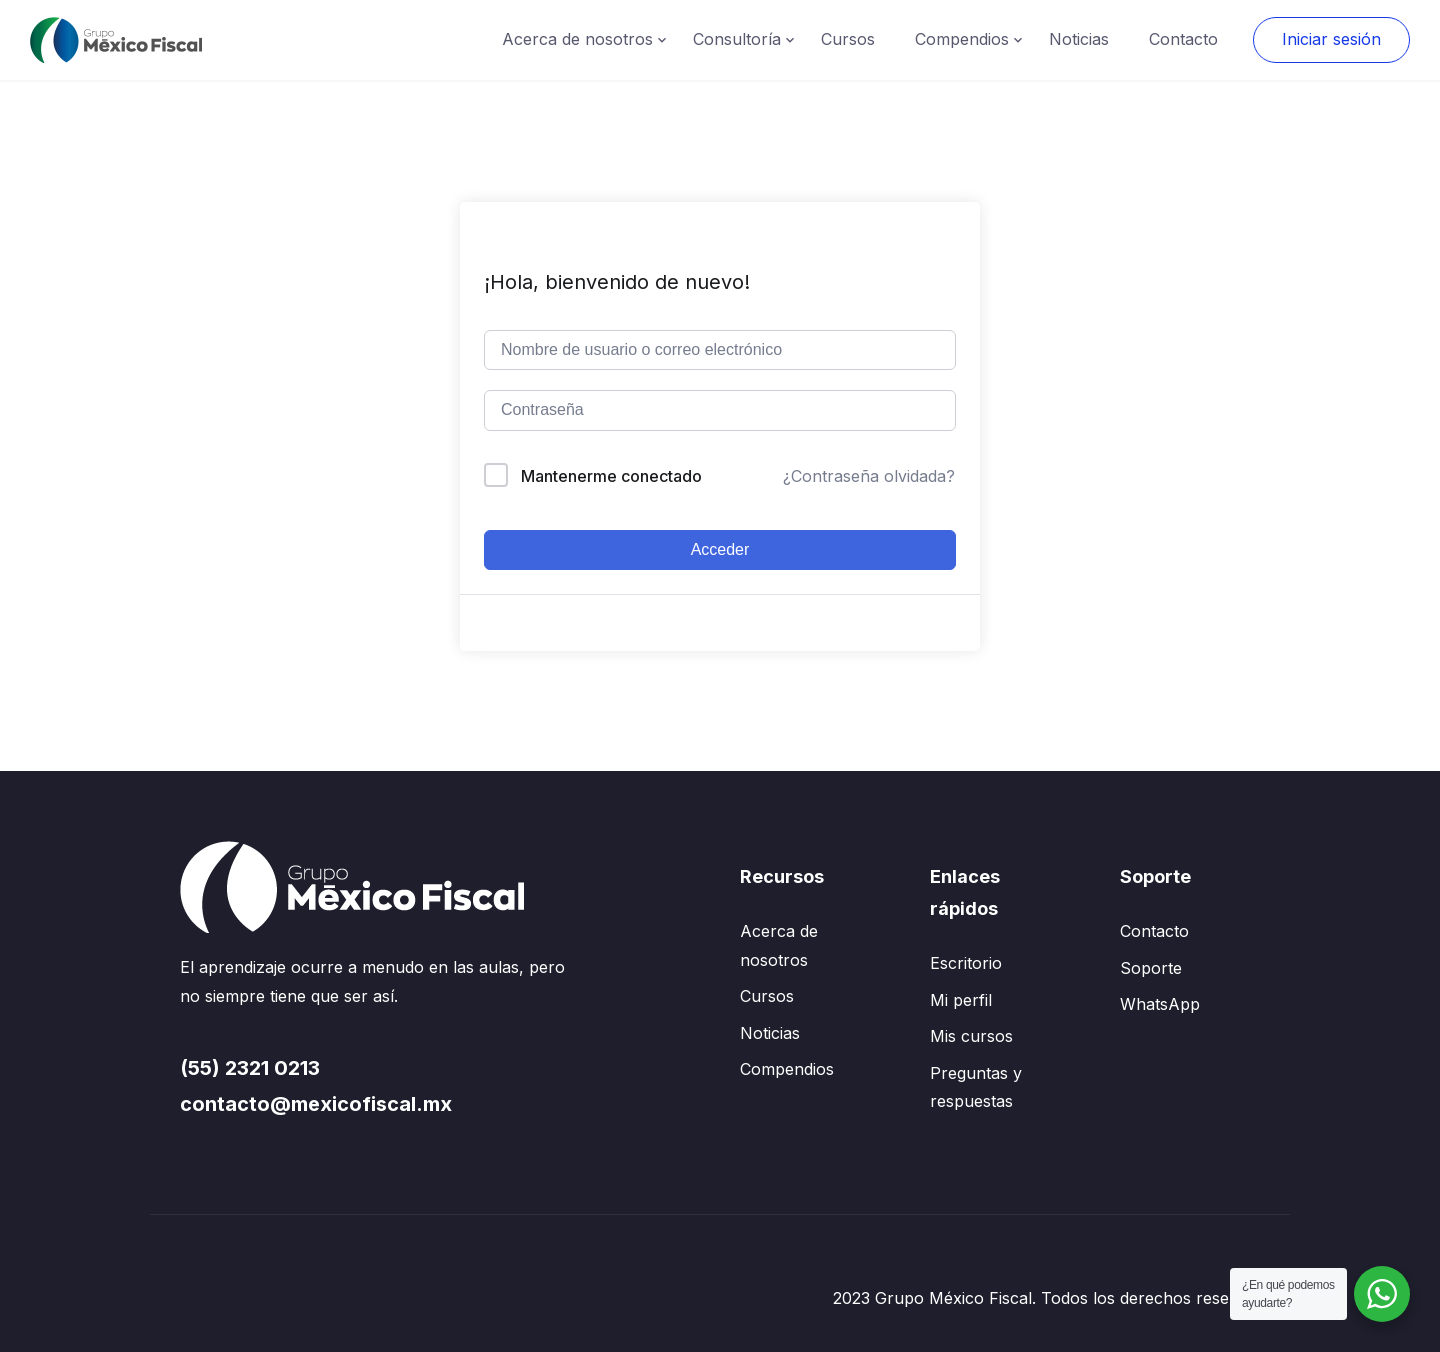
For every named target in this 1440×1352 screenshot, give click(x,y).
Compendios (962, 39)
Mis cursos (971, 1036)
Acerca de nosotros (577, 39)
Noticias (1079, 39)
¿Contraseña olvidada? (869, 476)
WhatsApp (1160, 1004)
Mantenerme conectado (611, 476)
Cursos (848, 39)
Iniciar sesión (1331, 39)
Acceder (720, 549)
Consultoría (737, 39)
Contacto (1183, 39)
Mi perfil (961, 1000)
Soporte (1151, 968)
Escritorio (966, 963)
